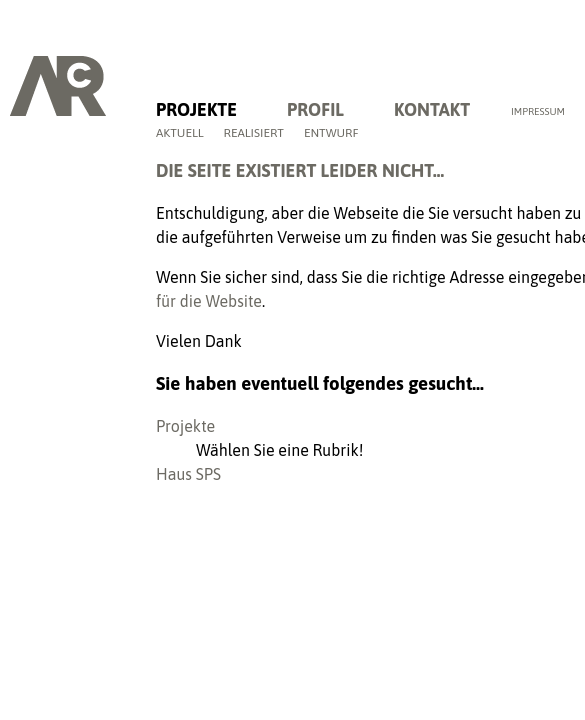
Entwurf (331, 133)
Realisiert (254, 133)
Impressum (538, 111)
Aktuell (180, 133)
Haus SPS (188, 474)
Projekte (196, 109)
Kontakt (432, 109)
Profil (315, 109)
